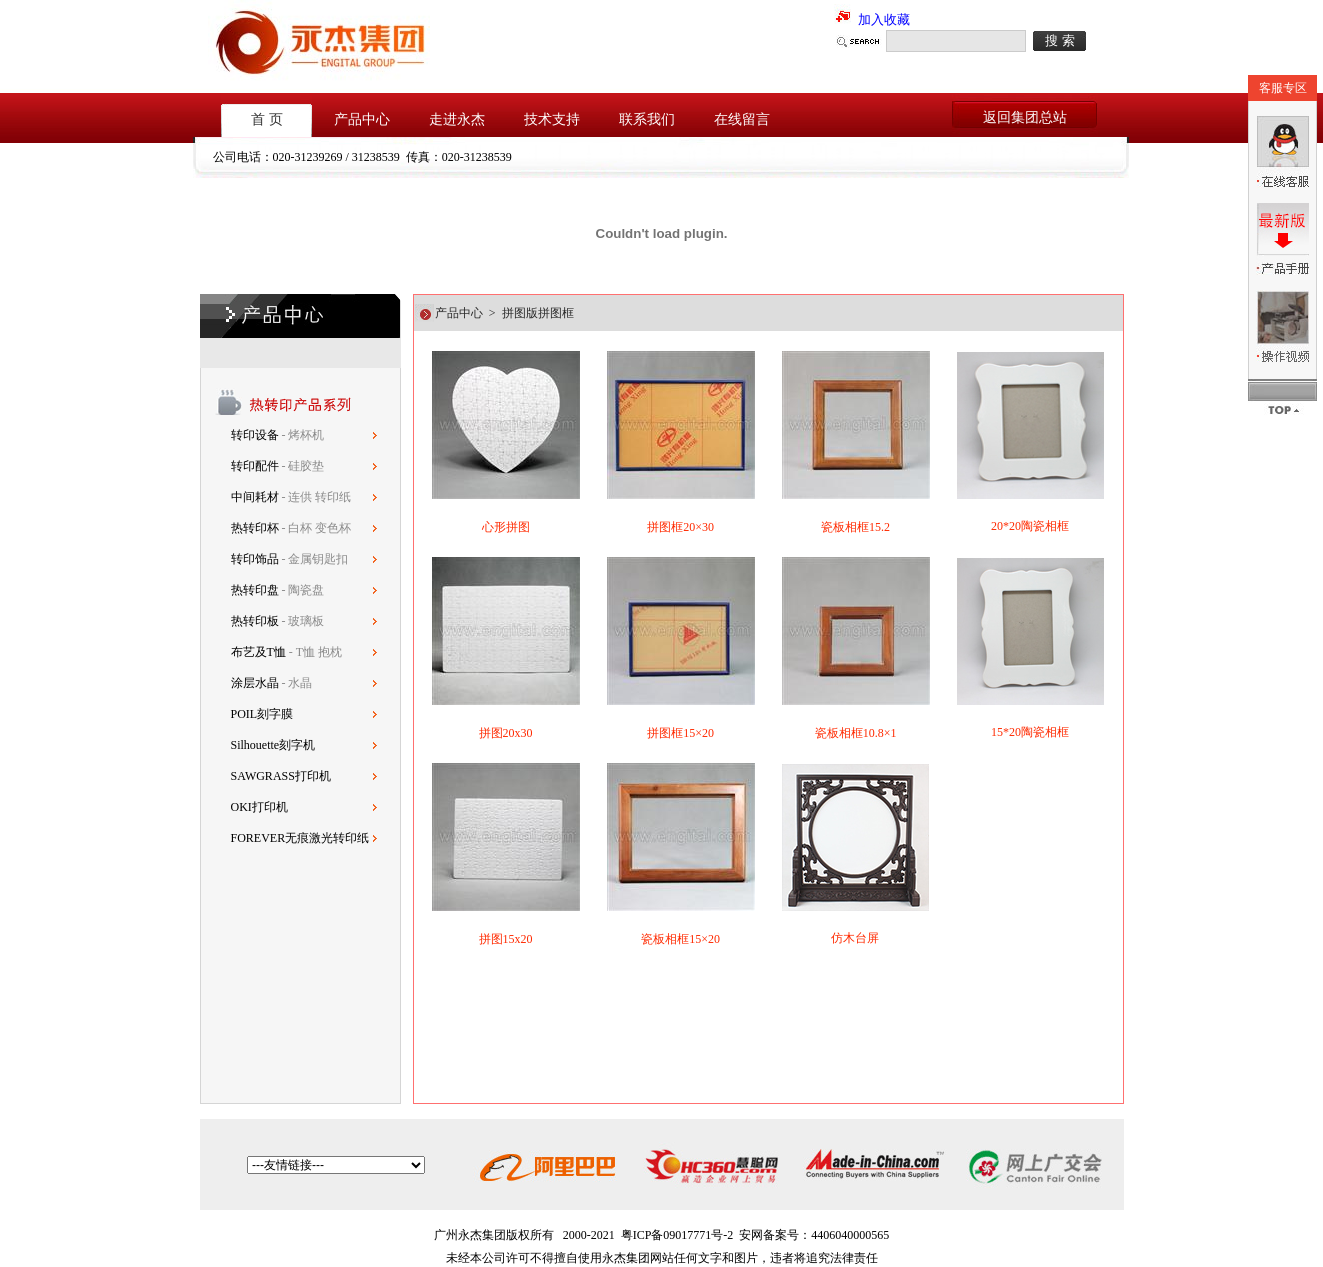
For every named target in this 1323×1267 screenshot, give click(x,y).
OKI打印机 (259, 807)
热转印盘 (255, 590)
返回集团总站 (1025, 117)
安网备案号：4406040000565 (814, 1235)
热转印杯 (256, 528)
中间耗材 (256, 497)
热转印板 (255, 621)
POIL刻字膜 (262, 714)
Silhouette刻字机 (273, 745)
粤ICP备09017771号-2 (677, 1235)
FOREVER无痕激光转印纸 (300, 838)
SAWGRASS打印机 (281, 776)
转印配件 (256, 466)
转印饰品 (256, 559)
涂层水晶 (255, 683)
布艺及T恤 (258, 652)
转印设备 (256, 435)
